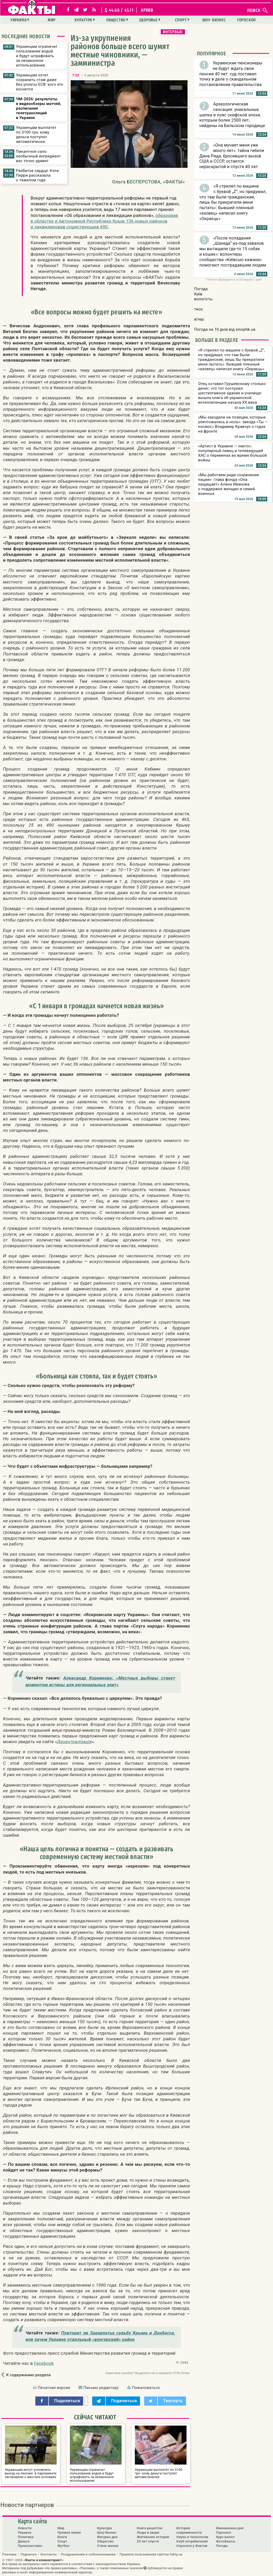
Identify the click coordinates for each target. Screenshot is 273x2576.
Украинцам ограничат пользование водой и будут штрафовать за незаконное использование (37, 56)
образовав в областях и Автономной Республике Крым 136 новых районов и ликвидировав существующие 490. (104, 221)
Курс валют (225, 2537)
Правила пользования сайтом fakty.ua (150, 2554)
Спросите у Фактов (191, 2546)
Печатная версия (54, 2387)
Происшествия (30, 2546)
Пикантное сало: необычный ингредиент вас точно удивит (38, 156)
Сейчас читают (95, 2417)
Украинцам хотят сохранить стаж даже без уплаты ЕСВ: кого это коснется (39, 82)
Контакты (49, 2554)
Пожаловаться (146, 2387)
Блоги (62, 2537)
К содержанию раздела (28, 2375)
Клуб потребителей (192, 2541)
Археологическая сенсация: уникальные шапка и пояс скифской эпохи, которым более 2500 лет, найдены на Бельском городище (232, 115)
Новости (25, 2528)
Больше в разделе (216, 340)
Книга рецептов (149, 2528)
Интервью (173, 31)
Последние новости (26, 36)
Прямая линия (69, 2532)
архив (147, 10)
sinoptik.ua (245, 329)
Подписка (29, 2554)
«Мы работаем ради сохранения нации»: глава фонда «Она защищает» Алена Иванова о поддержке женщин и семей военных (228, 484)
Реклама (9, 2554)
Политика (26, 2537)
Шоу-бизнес (214, 19)
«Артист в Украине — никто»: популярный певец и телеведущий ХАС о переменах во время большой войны (232, 453)
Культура (83, 19)
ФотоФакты (225, 2541)
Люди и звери (148, 2532)
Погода (222, 2546)
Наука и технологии (192, 2537)
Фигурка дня (107, 2537)
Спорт (181, 19)
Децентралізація (74, 1741)
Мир (52, 19)
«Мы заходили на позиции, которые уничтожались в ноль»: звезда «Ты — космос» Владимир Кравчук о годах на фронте (233, 424)
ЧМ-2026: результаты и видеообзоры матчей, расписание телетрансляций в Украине (38, 108)
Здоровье (148, 19)
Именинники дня (230, 2528)
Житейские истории (153, 2537)
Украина (18, 19)
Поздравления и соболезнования (88, 2554)
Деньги (24, 2541)
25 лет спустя (148, 2541)
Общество (115, 19)
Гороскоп (246, 19)
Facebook (44, 2363)
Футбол (63, 2546)
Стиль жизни (107, 2546)
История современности (189, 2530)
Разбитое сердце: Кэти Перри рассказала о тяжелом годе (37, 175)
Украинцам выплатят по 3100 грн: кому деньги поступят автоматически (36, 134)
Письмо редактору (100, 2387)
